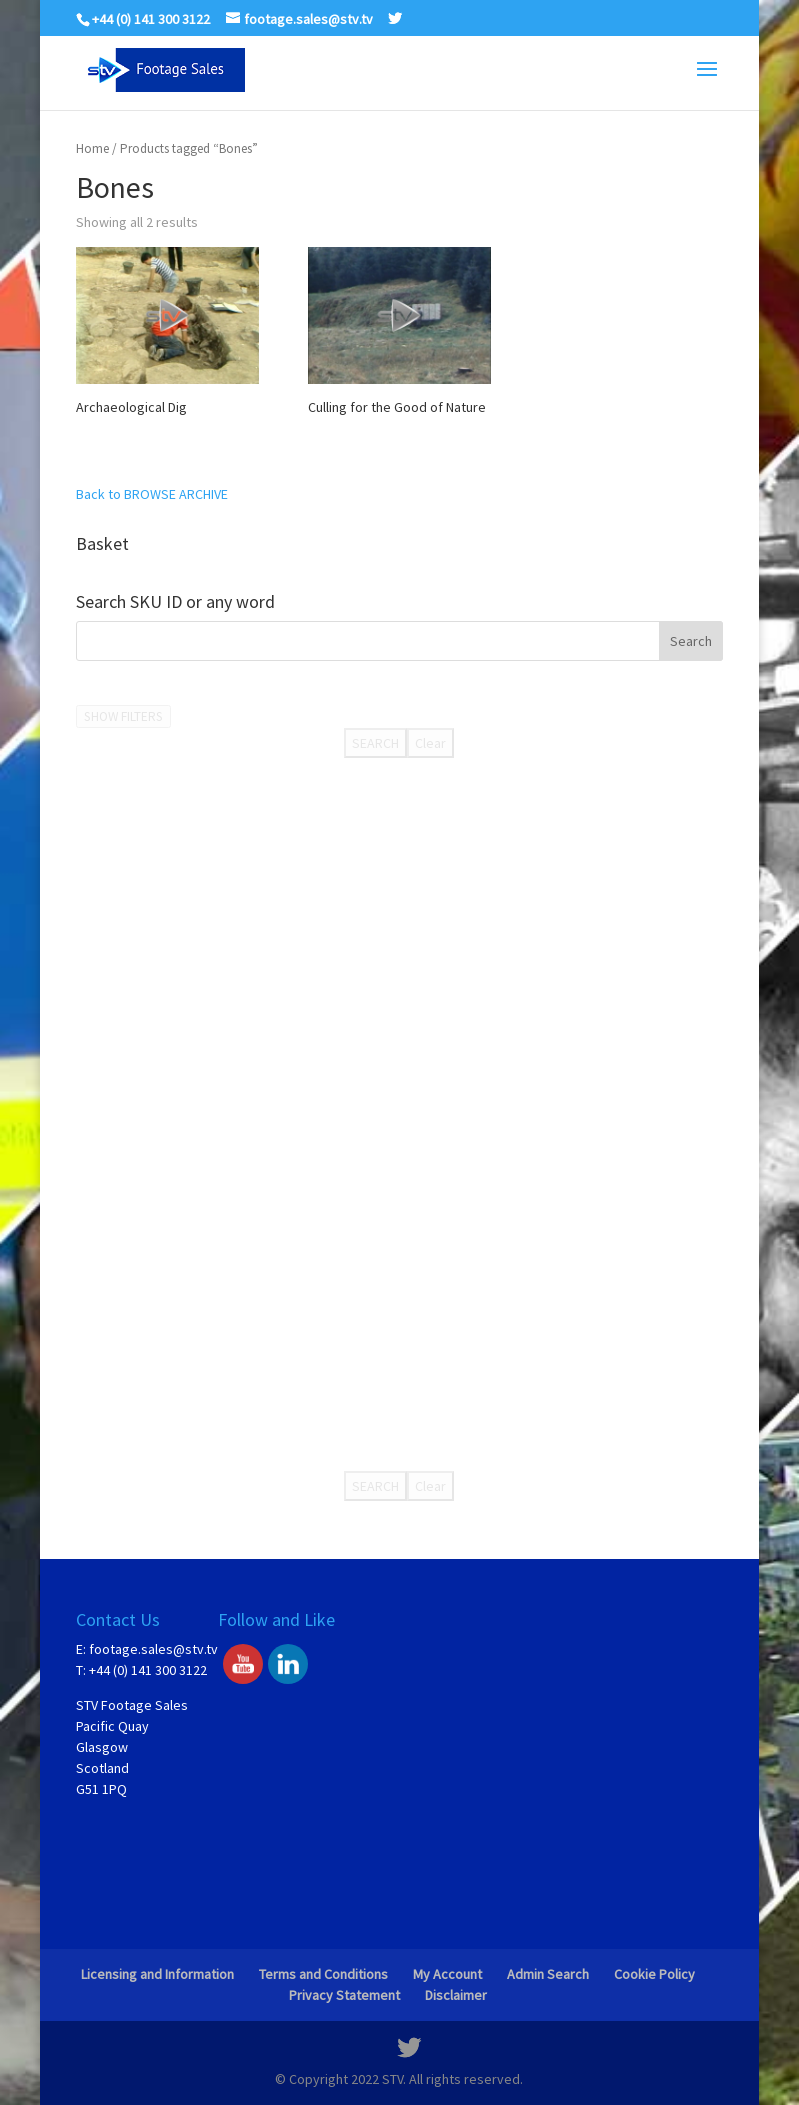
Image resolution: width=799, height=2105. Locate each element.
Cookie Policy (654, 1974)
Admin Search (548, 1974)
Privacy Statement (344, 1995)
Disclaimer (456, 1995)
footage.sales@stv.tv (153, 1649)
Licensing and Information (157, 1974)
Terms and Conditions (323, 1974)
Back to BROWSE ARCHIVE (152, 494)
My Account (447, 1974)
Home (92, 148)
